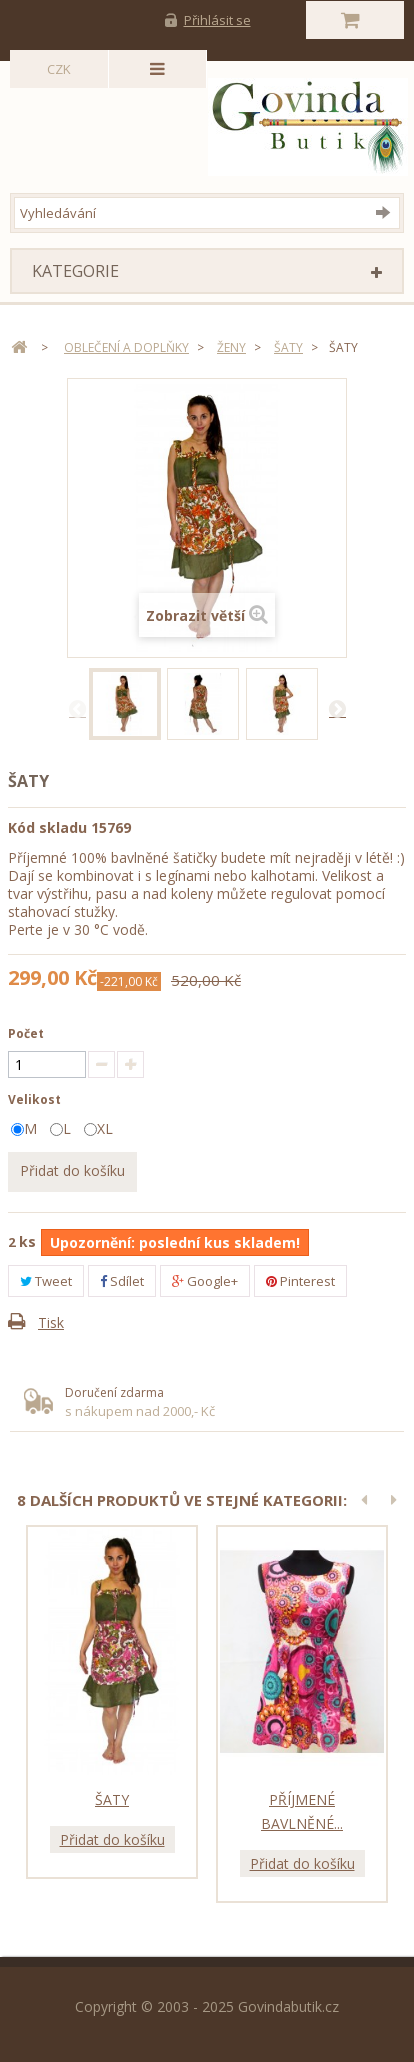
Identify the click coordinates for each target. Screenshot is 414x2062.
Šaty (112, 1799)
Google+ (205, 1281)
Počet (26, 1033)
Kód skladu (47, 827)
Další (337, 708)
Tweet (46, 1281)
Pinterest (300, 1281)
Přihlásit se (217, 20)
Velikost (36, 1099)
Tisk (51, 1322)
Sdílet (122, 1281)
